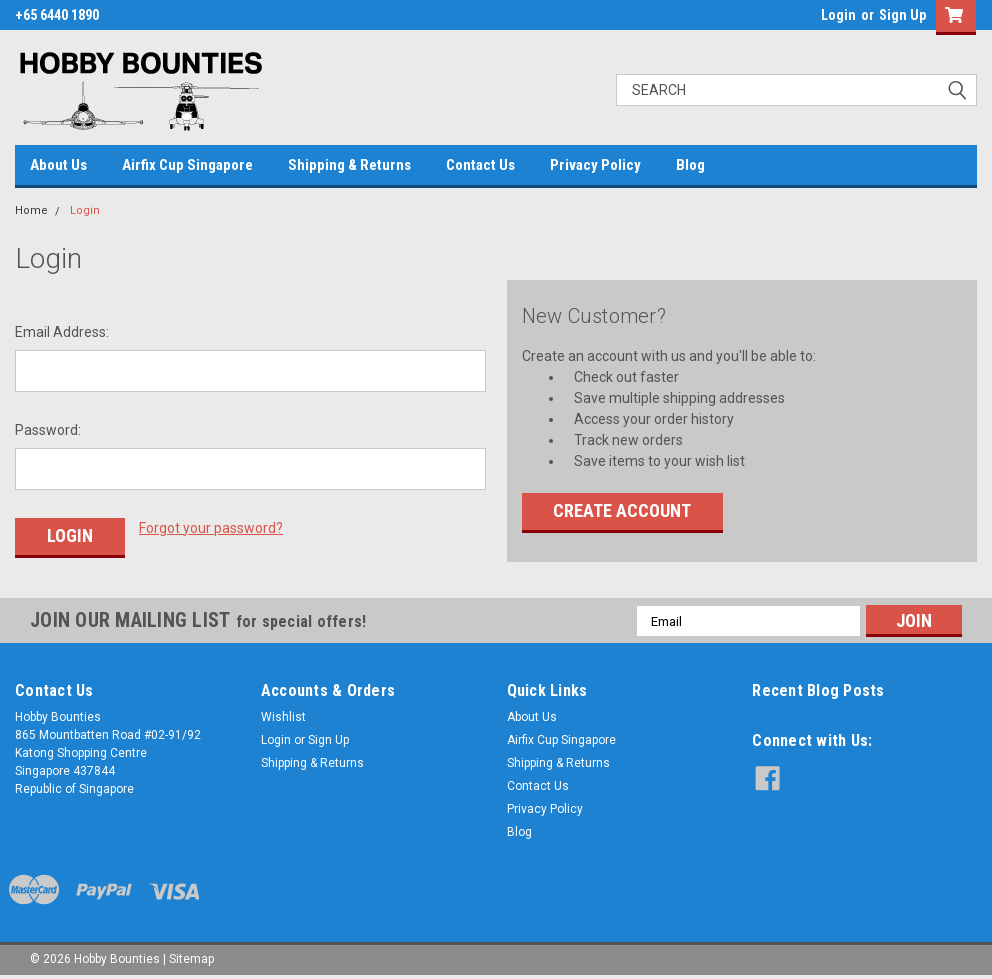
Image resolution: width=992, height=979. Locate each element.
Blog (690, 165)
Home (31, 210)
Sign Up (902, 15)
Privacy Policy (595, 165)
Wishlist (283, 717)
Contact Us (480, 165)
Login (838, 15)
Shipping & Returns (349, 165)
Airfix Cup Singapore (187, 165)
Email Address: (62, 332)
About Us (58, 165)
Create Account (622, 510)
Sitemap (191, 959)
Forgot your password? (211, 528)
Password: (48, 430)
